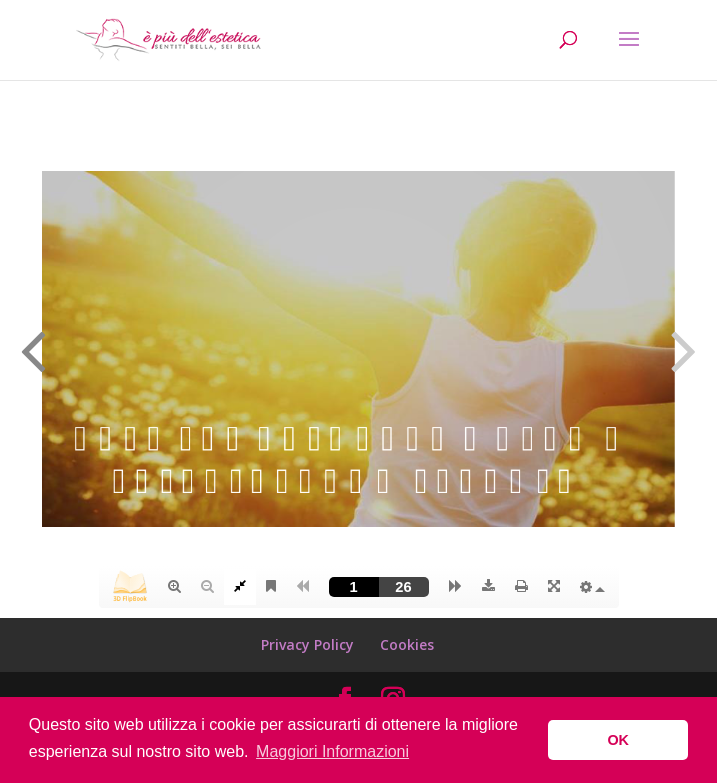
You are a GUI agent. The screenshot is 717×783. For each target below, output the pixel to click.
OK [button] (618, 740)
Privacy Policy (307, 644)
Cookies (407, 644)
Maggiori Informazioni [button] (332, 751)
